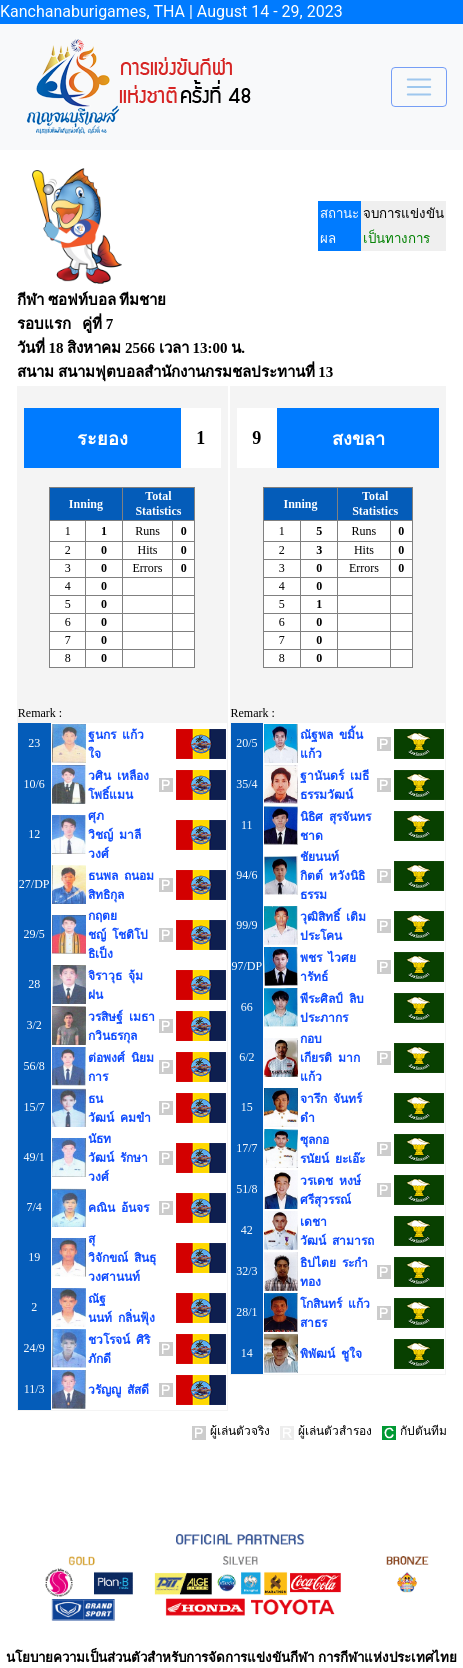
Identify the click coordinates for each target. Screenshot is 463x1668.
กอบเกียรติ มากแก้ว (330, 1058)
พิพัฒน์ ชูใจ (331, 1354)
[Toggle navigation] (419, 87)
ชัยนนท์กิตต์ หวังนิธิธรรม (332, 876)
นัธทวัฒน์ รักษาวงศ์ (118, 1158)
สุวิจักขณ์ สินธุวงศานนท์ (122, 1258)
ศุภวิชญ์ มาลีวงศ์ (114, 835)
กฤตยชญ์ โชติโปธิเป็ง (118, 935)
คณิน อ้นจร (118, 1208)
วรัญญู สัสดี (118, 1390)
